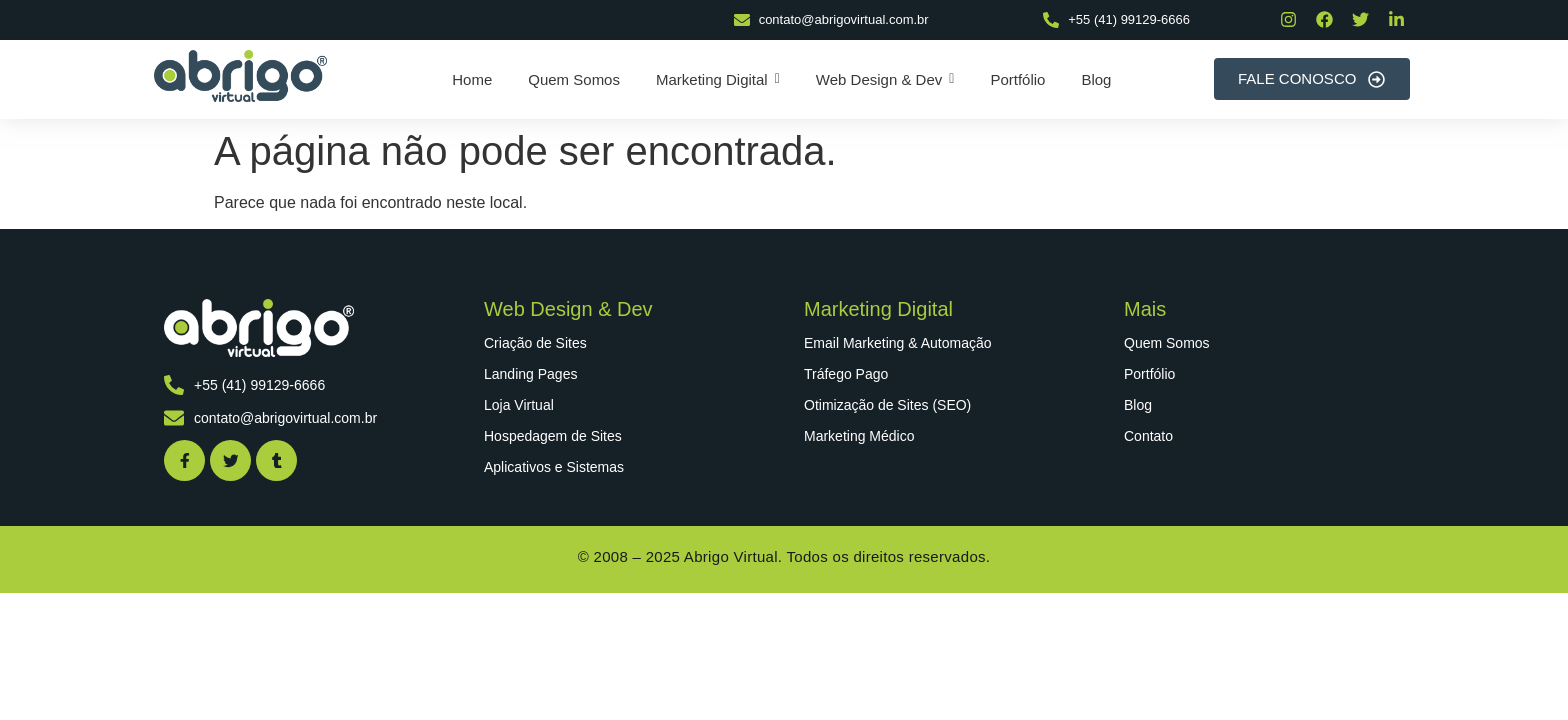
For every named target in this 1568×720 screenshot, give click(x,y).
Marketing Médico (859, 436)
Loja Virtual (519, 405)
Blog (1138, 405)
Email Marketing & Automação (898, 343)
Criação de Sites (535, 343)
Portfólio (1149, 374)
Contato (1148, 436)
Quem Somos (1167, 343)
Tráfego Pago (846, 374)
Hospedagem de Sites (553, 436)
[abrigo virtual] (240, 76)
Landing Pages (530, 374)
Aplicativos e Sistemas (554, 467)
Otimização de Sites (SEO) (887, 405)
